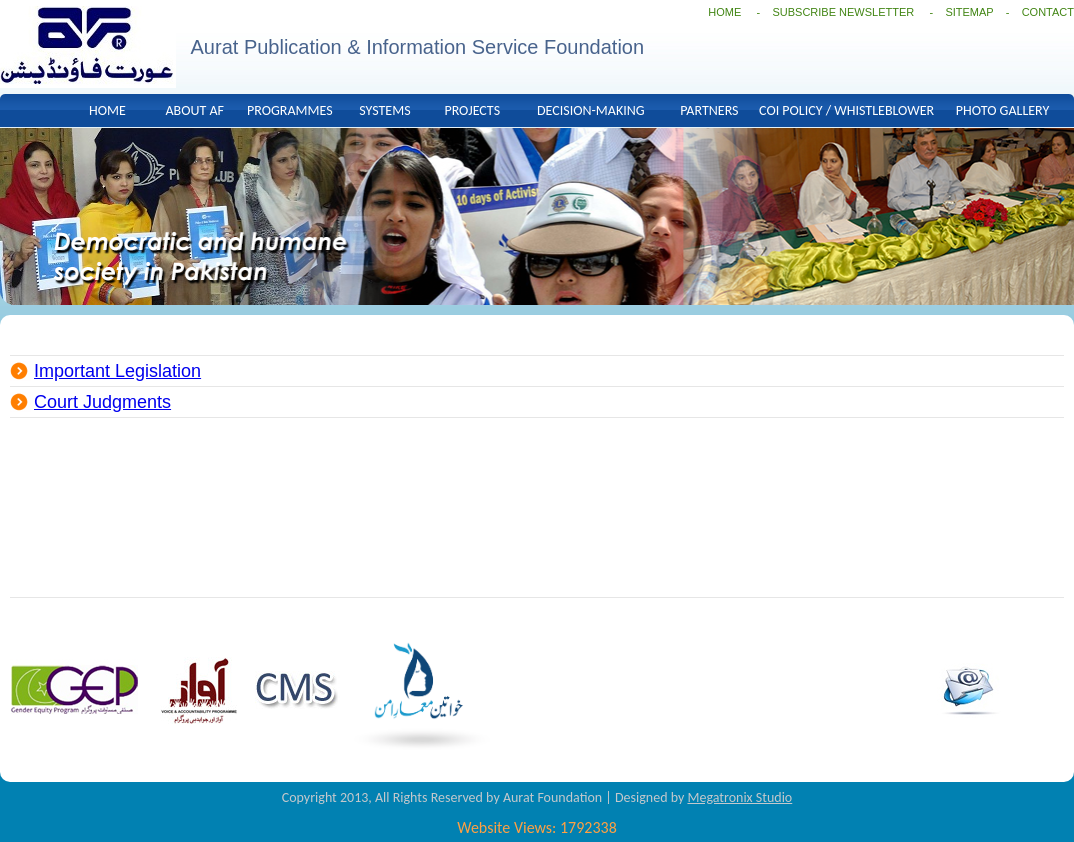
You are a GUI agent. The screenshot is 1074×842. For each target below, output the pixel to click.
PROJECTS (472, 110)
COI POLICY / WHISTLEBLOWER (846, 110)
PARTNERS (709, 110)
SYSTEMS (384, 110)
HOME (724, 12)
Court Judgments (102, 402)
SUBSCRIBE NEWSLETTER (844, 12)
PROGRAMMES (290, 110)
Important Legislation (117, 371)
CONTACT (1048, 12)
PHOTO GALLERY (1002, 110)
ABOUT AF (194, 110)
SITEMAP (969, 12)
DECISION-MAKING (591, 110)
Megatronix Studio (739, 797)
